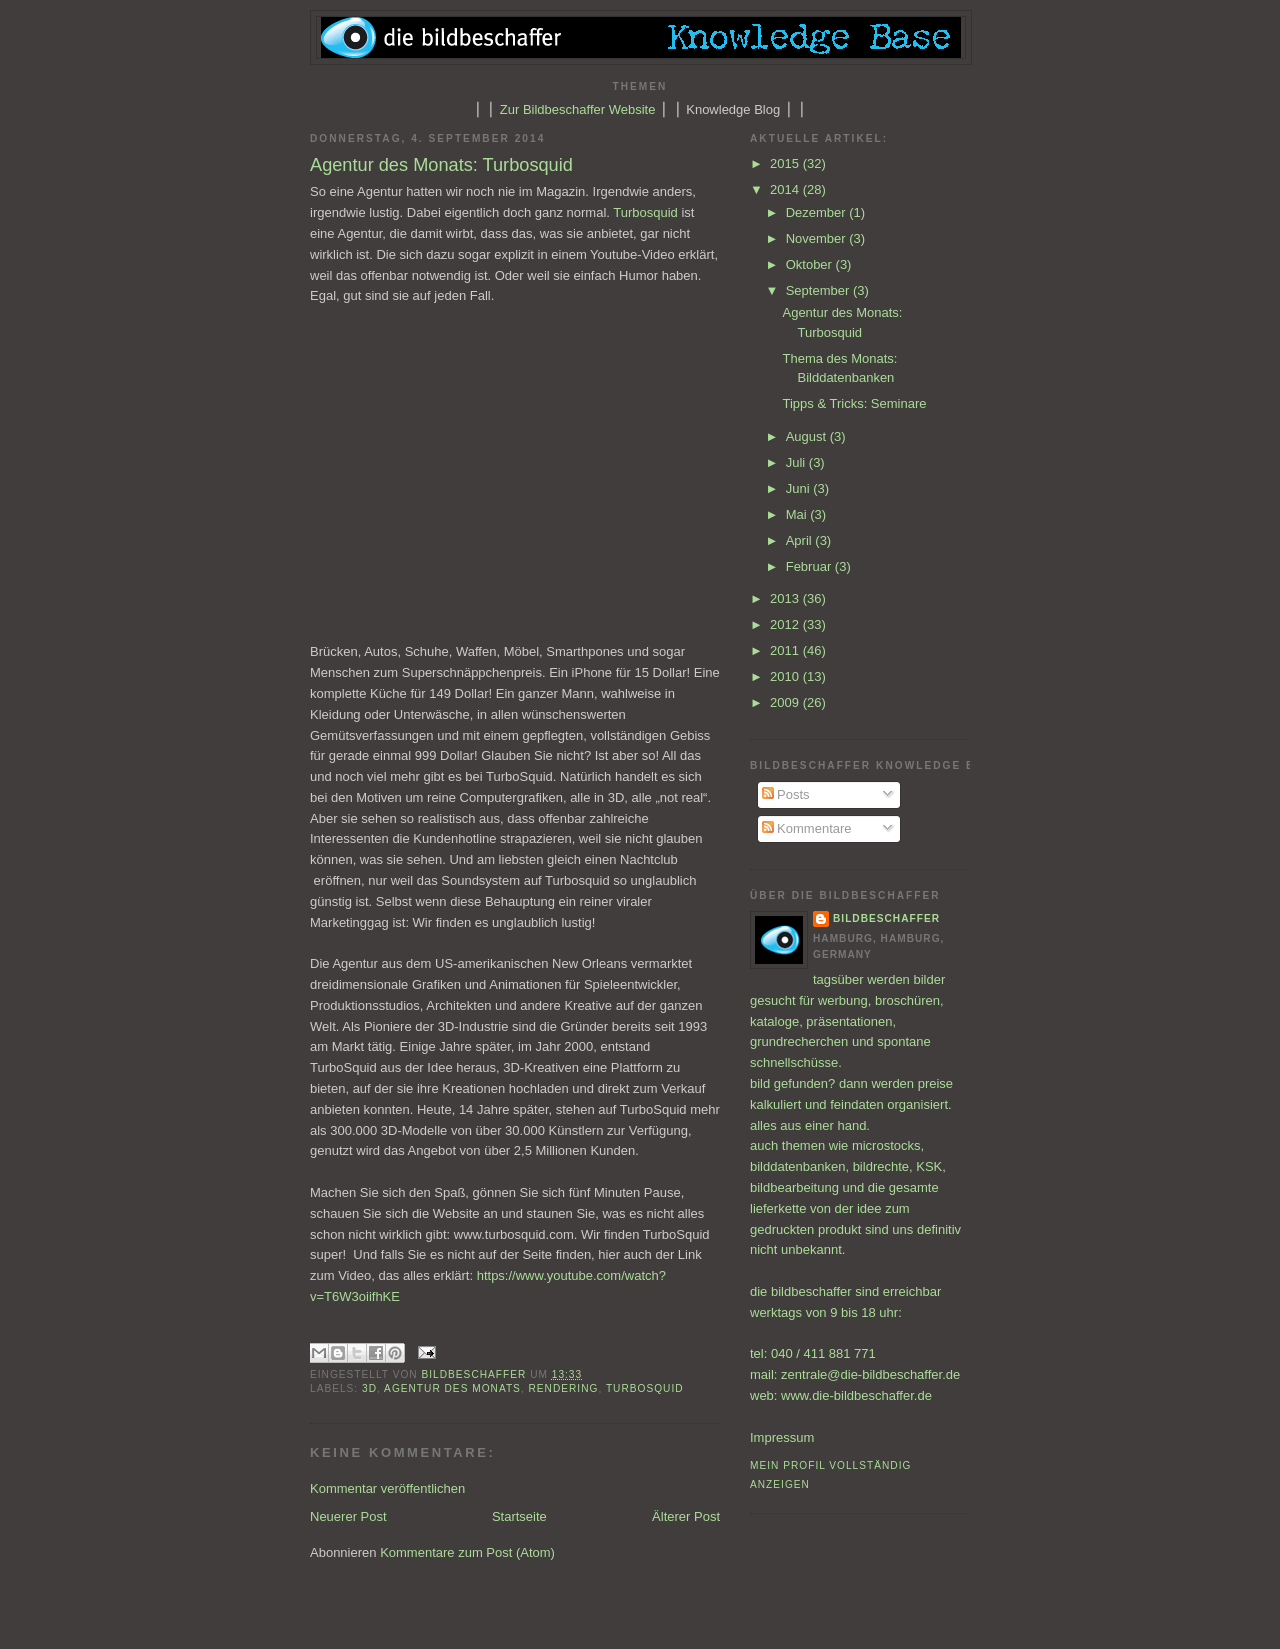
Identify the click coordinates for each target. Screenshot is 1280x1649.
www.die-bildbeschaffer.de (856, 1395)
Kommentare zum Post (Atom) (467, 1552)
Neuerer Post (348, 1516)
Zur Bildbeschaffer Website (578, 109)
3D (369, 1388)
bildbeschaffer (476, 1374)
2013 (786, 598)
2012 (786, 624)
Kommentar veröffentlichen (387, 1488)
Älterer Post (686, 1516)
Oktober (811, 264)
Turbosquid (645, 212)
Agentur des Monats (452, 1388)
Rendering (564, 1388)
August (808, 436)
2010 (786, 676)
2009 (786, 702)
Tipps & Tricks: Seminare (854, 403)
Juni (799, 488)
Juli (797, 462)
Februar (810, 566)
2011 (786, 650)
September (819, 290)
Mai (798, 514)
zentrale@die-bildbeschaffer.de (870, 1374)
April (801, 540)
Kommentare (807, 828)
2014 (786, 189)
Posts (786, 794)
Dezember (818, 212)
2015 (786, 163)
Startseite (519, 1516)
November (818, 238)
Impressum (782, 1437)
